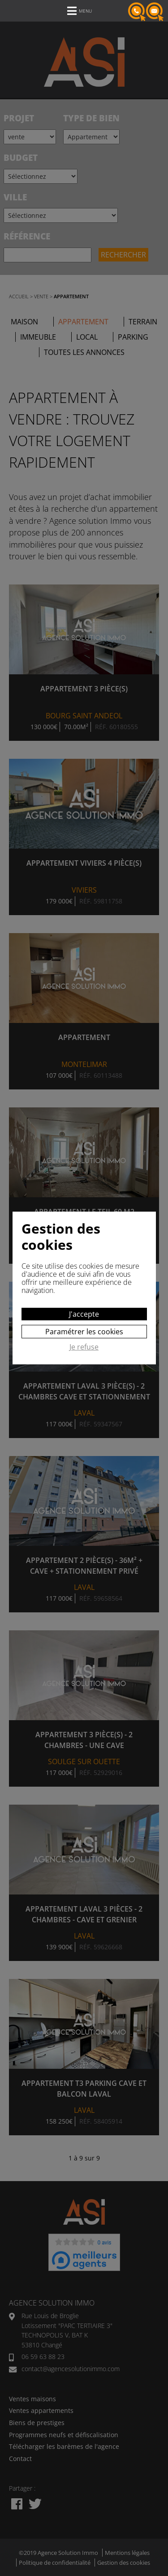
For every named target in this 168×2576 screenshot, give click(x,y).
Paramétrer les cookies (84, 1332)
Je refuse (84, 1347)
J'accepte (84, 1314)
